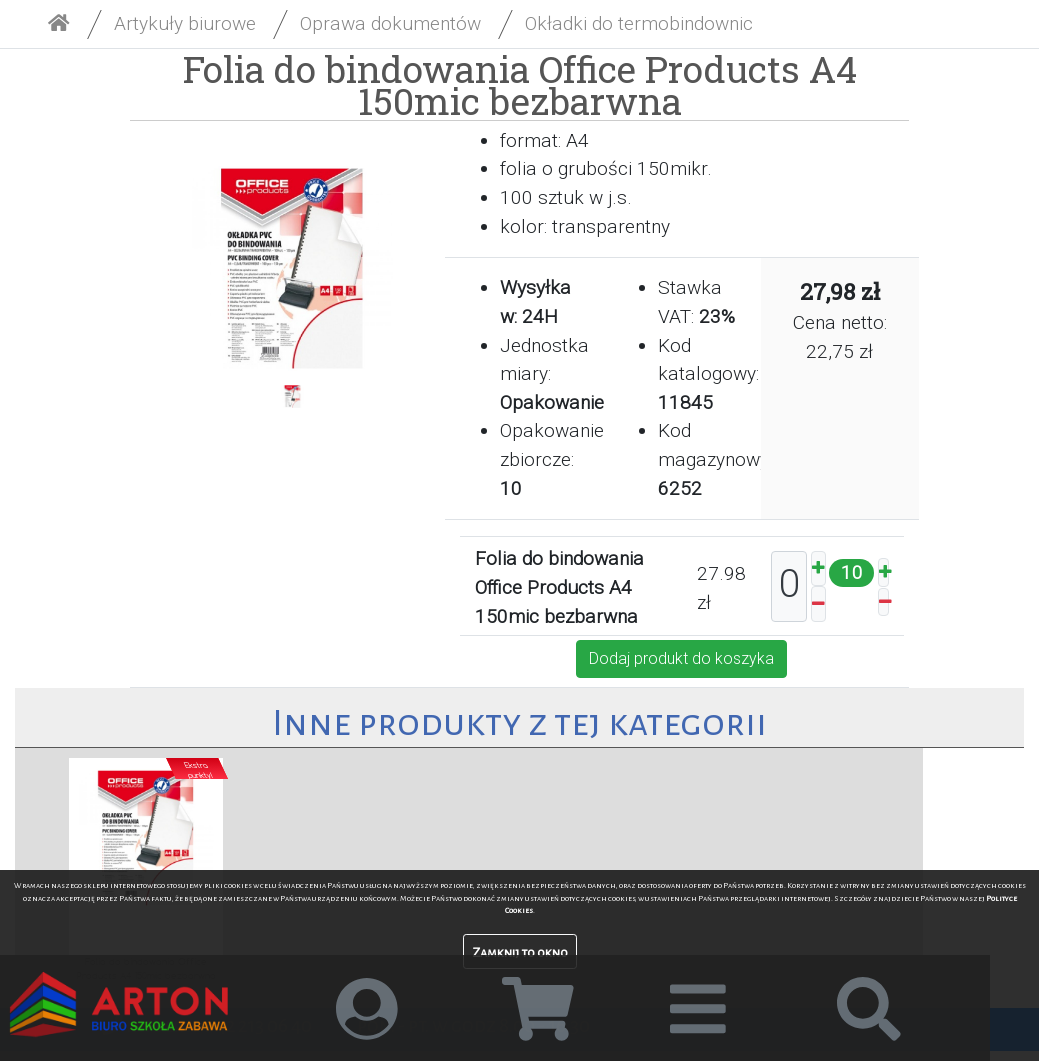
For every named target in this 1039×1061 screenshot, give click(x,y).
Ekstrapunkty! (198, 770)
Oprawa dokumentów (390, 23)
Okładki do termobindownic (639, 23)
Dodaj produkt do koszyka (681, 658)
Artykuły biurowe (185, 23)
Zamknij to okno (520, 953)
